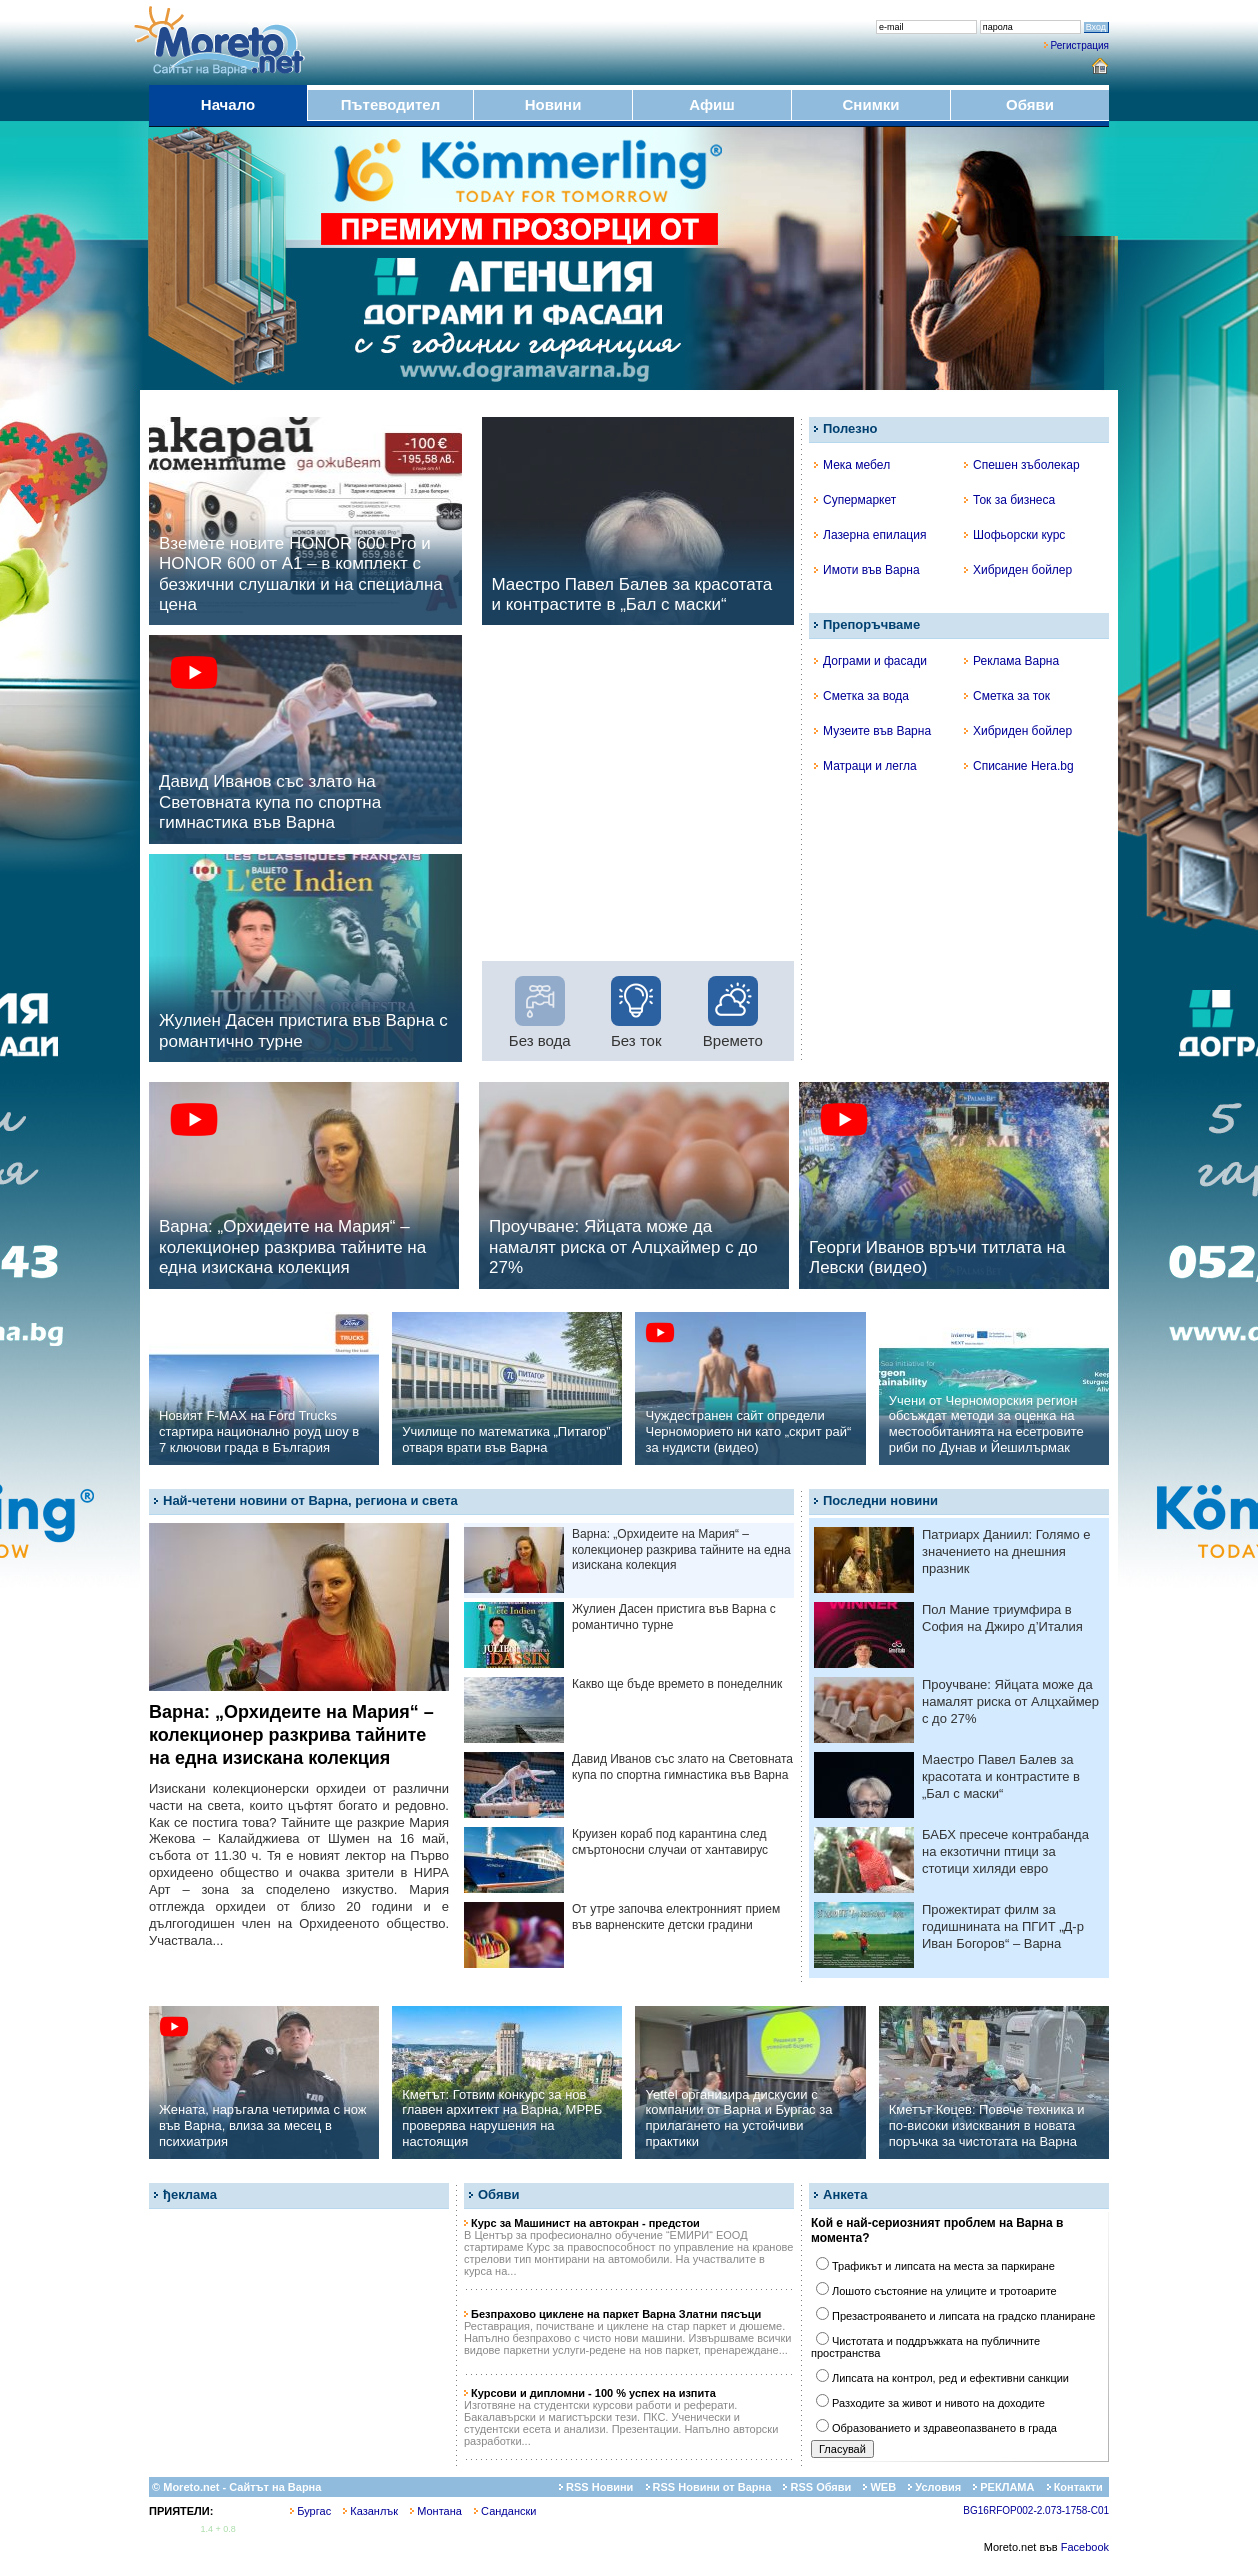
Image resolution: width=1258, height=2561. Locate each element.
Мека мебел (852, 465)
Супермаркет (855, 500)
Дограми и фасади (870, 661)
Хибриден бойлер (1018, 570)
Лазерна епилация (870, 535)
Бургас (310, 2511)
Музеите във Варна (872, 731)
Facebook (1085, 2547)
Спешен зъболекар (1022, 465)
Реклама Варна (1011, 661)
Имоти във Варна (867, 570)
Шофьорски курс (1014, 535)
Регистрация (1080, 45)
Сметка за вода (861, 696)
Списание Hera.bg (1019, 766)
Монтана (436, 2511)
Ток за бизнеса (1009, 500)
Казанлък (370, 2511)
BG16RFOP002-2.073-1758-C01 (1036, 2510)
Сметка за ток (1007, 696)
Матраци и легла (865, 766)
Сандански (505, 2511)
